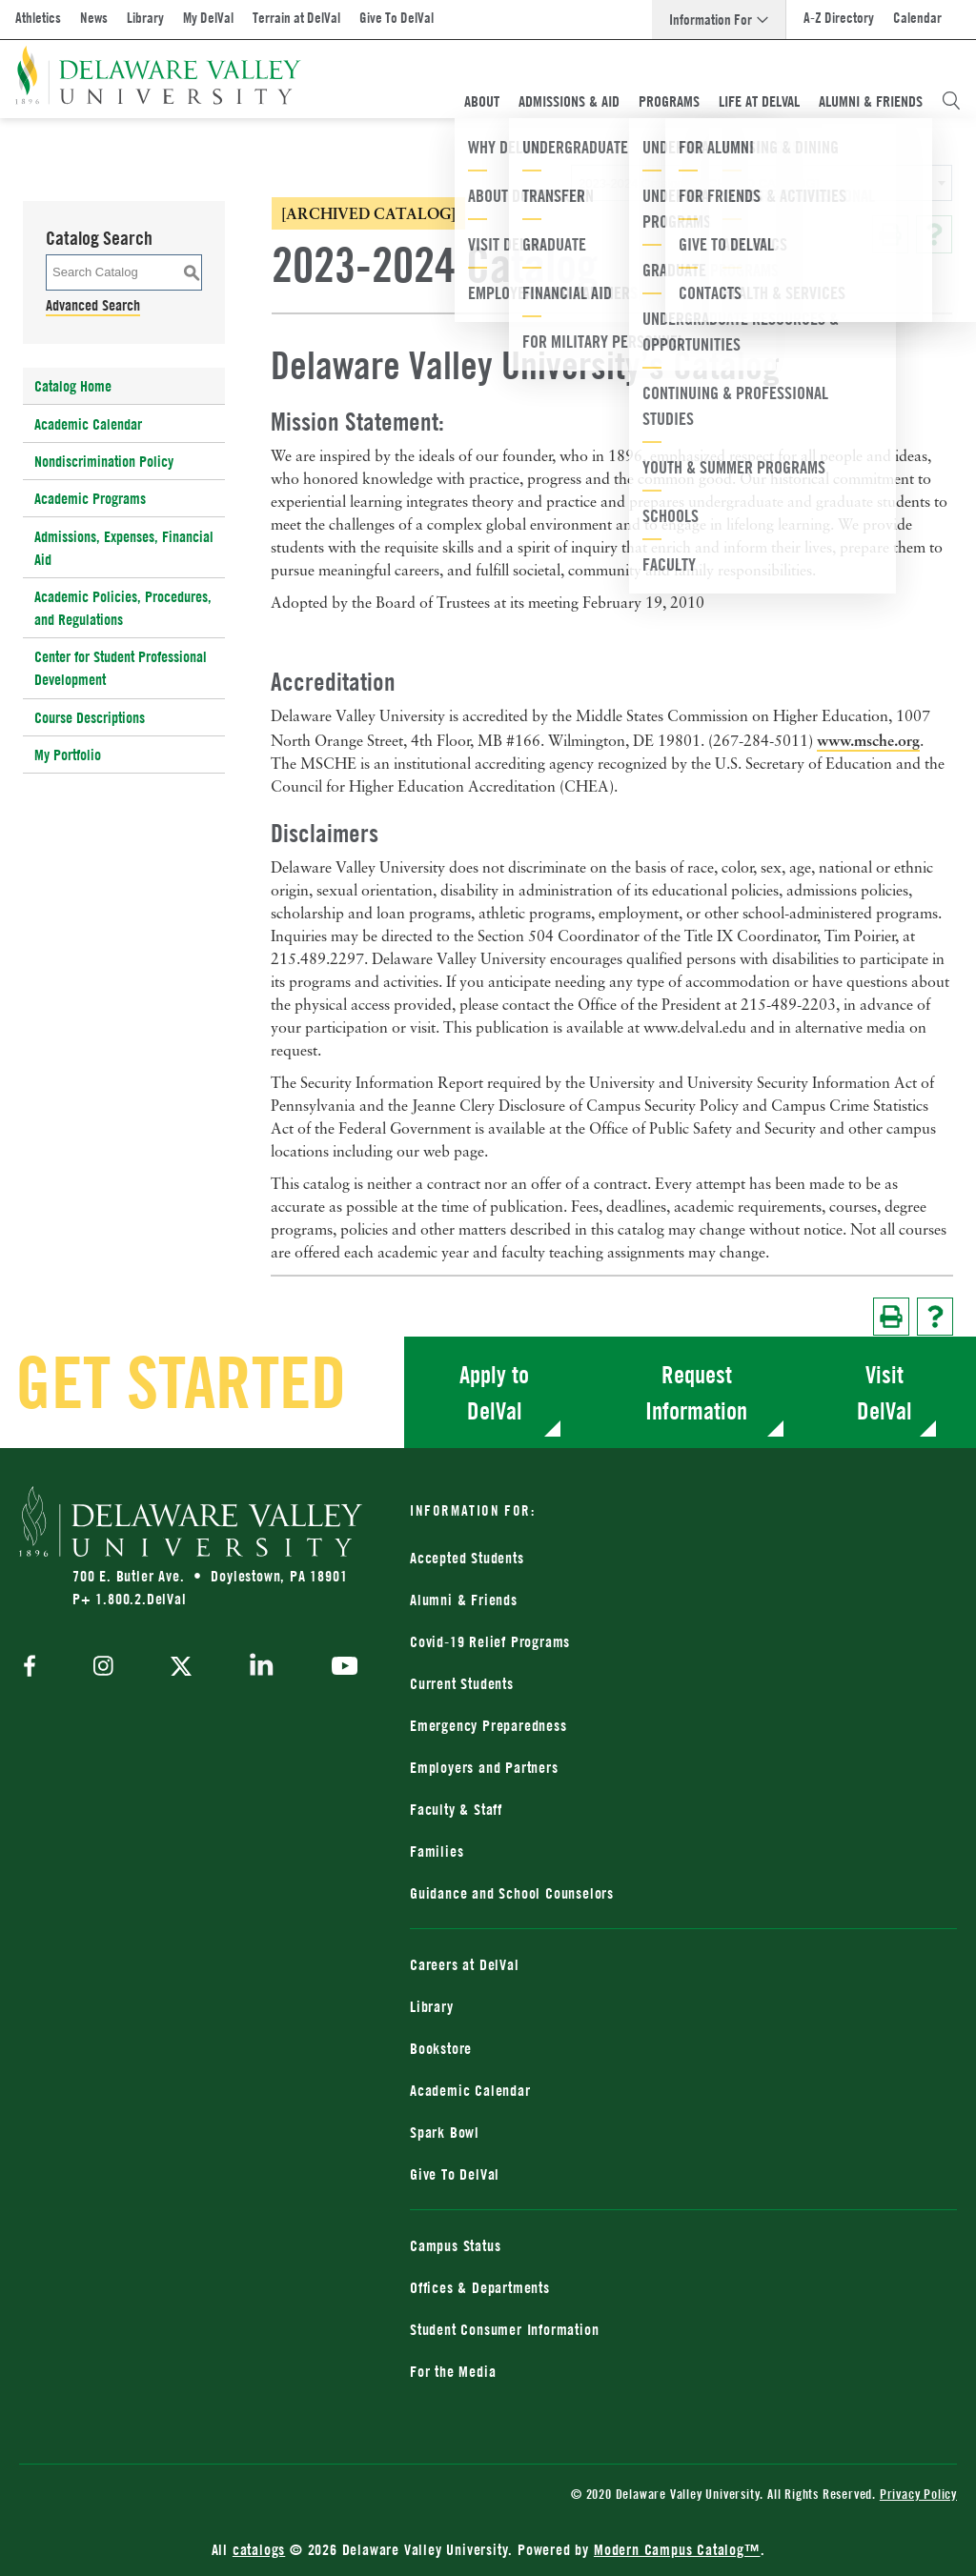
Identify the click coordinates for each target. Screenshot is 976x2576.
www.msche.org (868, 740)
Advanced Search (93, 304)
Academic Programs (90, 498)
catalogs (259, 2549)
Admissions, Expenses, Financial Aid (124, 548)
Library (145, 18)
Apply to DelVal (494, 1392)
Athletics (38, 18)
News (94, 18)
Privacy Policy (918, 2493)
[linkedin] (261, 1668)
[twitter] (181, 1668)
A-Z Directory (838, 18)
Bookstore (441, 2048)
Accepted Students (467, 1557)
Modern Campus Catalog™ (677, 2549)
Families (436, 1851)
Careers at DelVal (464, 1964)
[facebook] (34, 1667)
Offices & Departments (480, 2287)
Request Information (696, 1392)
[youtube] (339, 1668)
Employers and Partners (484, 1767)
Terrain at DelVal (296, 18)
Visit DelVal (884, 1392)
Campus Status (455, 2245)
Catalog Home (73, 385)
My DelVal (208, 18)
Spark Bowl (444, 2132)
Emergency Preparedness (488, 1725)
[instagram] (103, 1667)
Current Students (462, 1683)
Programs (669, 101)
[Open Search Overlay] (951, 101)
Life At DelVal (759, 101)
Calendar (917, 18)
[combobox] (761, 183)
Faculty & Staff (456, 1809)
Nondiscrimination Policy (103, 461)
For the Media (453, 2371)
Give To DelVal (396, 18)
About (481, 101)
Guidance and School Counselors (512, 1892)
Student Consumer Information (504, 2329)
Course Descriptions (89, 717)
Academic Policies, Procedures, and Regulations (123, 608)
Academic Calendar (88, 423)
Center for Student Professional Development (120, 668)
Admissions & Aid (569, 101)
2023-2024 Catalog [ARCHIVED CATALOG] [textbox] (699, 183)
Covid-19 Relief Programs (490, 1641)
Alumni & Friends (871, 101)
